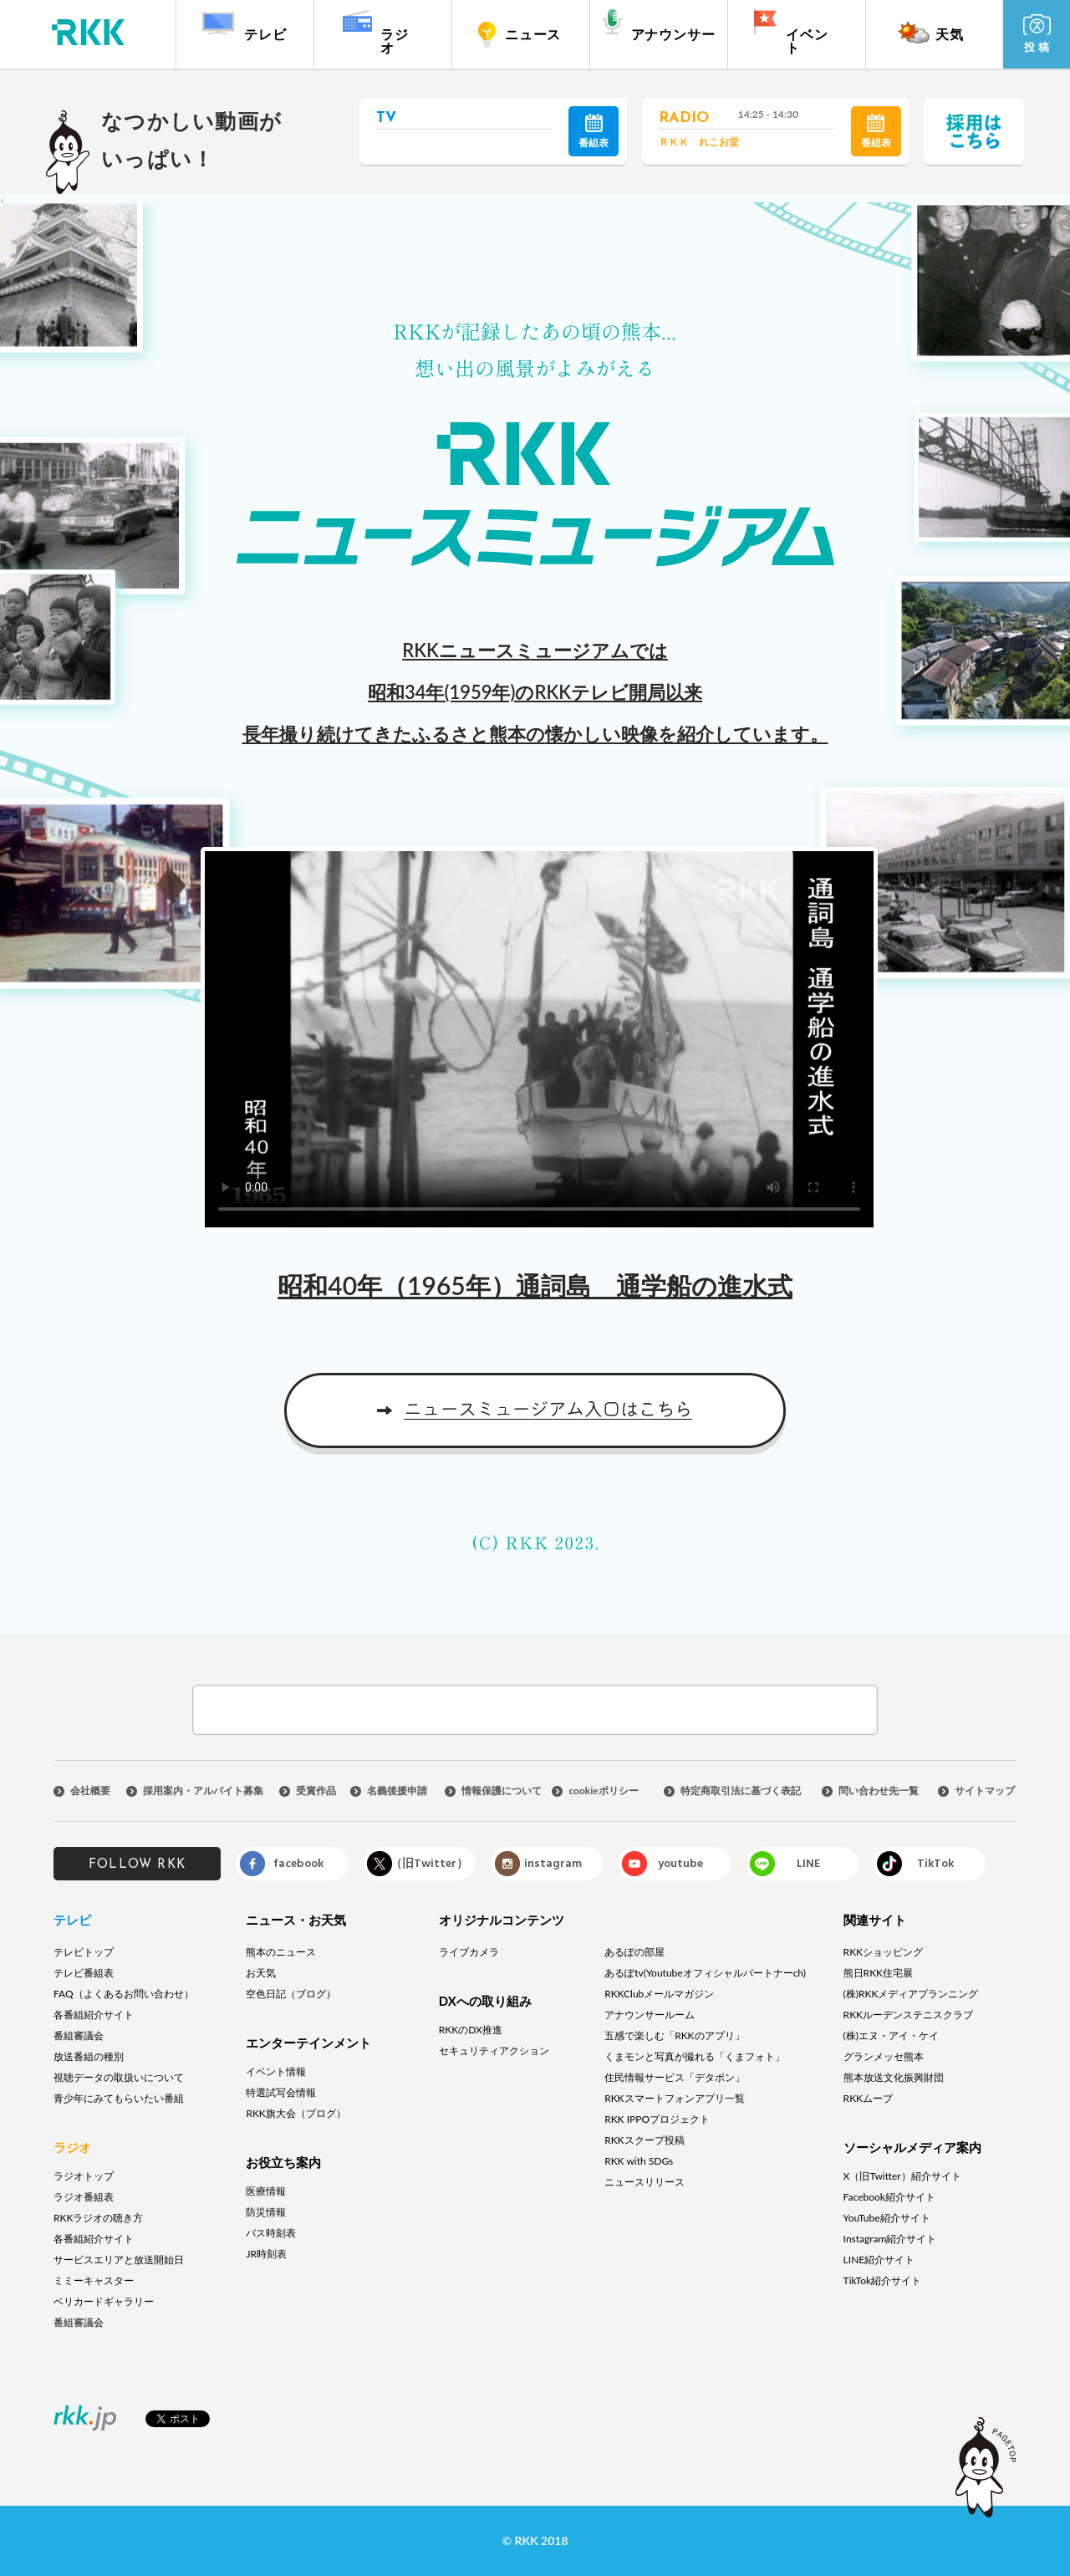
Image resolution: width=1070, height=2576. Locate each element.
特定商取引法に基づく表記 (740, 1791)
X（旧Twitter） (425, 1863)
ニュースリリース (644, 2182)
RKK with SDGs (638, 2161)
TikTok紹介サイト (882, 2280)
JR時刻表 (266, 2253)
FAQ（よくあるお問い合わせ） (124, 1993)
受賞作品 (316, 1791)
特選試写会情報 (281, 2092)
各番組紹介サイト (94, 2014)
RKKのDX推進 (470, 2029)
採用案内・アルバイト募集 (203, 1791)
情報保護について (501, 1791)
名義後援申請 (397, 1791)
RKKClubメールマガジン (659, 1993)
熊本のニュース (281, 1952)
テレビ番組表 (84, 1972)
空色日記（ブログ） (291, 1993)
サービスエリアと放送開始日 (119, 2259)
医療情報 (266, 2191)
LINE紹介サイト (879, 2259)
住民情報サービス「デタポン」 (674, 2077)
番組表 (593, 131)
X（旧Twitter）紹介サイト (902, 2176)
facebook (298, 1863)
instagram (553, 1863)
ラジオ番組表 (84, 2197)
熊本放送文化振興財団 (893, 2077)
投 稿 (1037, 34)
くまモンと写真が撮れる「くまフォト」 (694, 2056)
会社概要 (90, 1791)
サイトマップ (985, 1791)
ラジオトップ (84, 2176)
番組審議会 (79, 2035)
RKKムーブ (868, 2098)
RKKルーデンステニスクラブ (908, 2014)
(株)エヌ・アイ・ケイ (891, 2035)
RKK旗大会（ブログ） (295, 2113)
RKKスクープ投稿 (644, 2140)
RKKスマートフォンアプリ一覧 (674, 2098)
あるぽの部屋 (634, 1952)
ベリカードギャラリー (104, 2301)
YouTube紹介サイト (886, 2217)
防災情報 (266, 2212)
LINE (808, 1863)
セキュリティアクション (494, 2050)
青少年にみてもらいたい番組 (119, 2098)
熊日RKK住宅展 (878, 1972)
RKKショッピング (883, 1952)
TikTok (935, 1863)
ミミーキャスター (94, 2280)
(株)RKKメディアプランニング (911, 1993)
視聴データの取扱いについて (119, 2077)
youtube (680, 1863)
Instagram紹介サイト (890, 2238)
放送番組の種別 (89, 2056)
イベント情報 (276, 2071)
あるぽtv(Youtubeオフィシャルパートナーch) (705, 1972)
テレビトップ (84, 1952)
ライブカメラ (469, 1952)
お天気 (261, 1972)
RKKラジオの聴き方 (98, 2217)
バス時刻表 (271, 2233)
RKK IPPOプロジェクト (657, 2119)
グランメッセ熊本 (883, 2056)
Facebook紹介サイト (889, 2197)
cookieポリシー (603, 1791)
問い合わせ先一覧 (878, 1791)
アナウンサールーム (649, 2014)
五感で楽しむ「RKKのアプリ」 (674, 2035)
